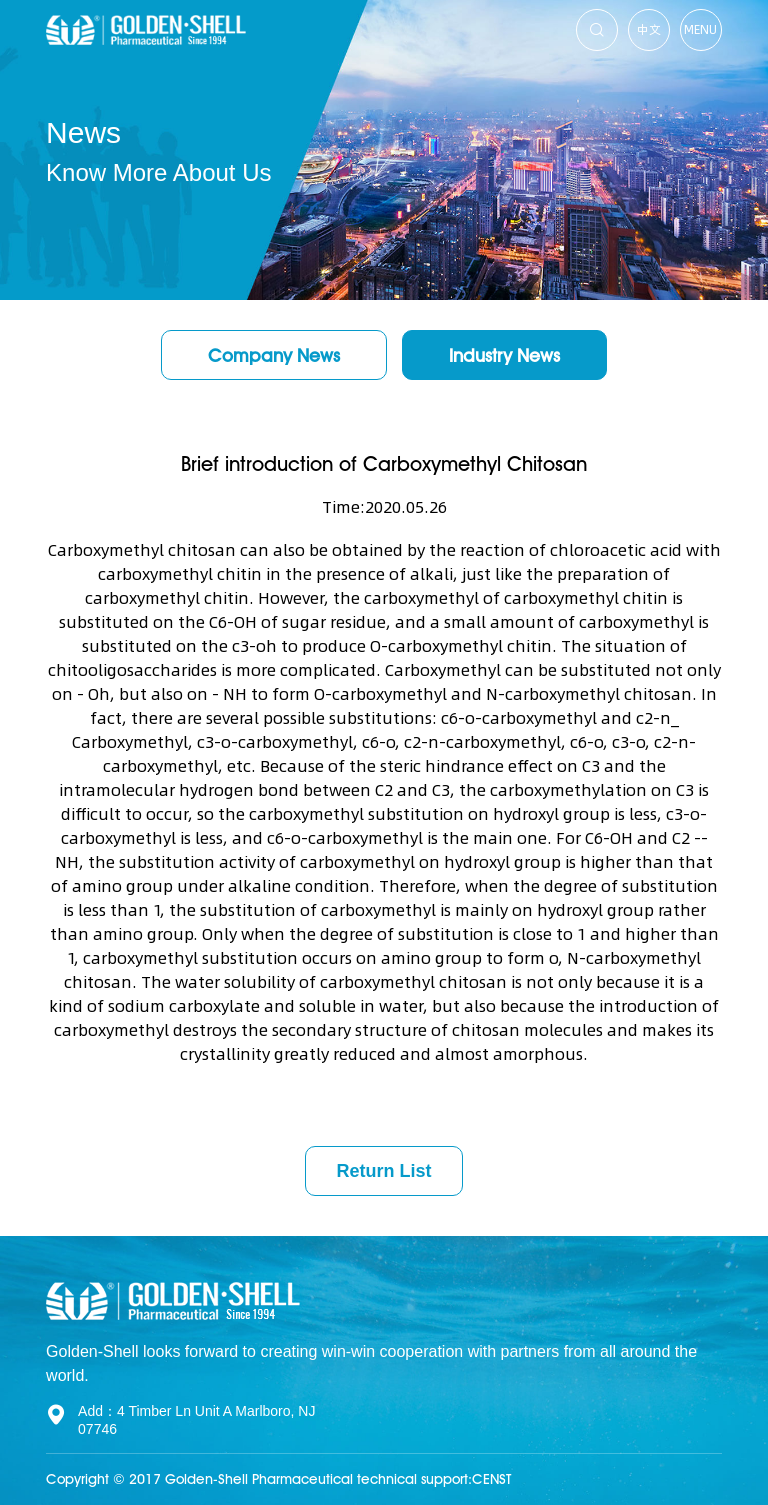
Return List (383, 1171)
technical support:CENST (434, 1479)
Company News (274, 355)
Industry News (504, 355)
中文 (649, 29)
